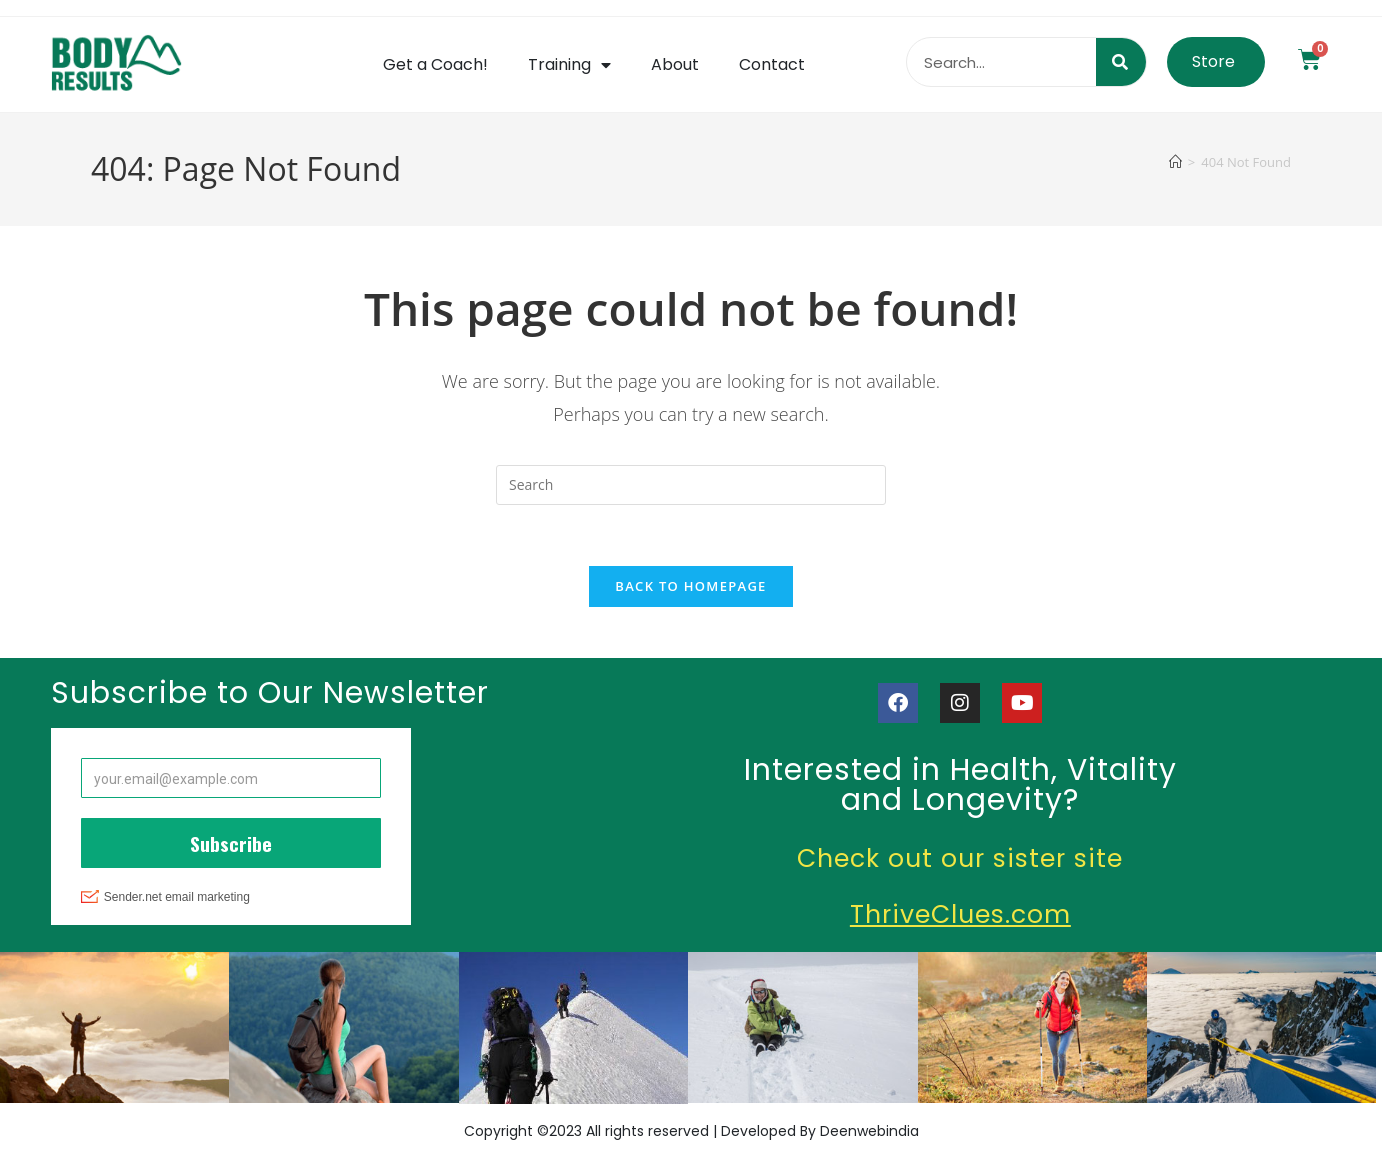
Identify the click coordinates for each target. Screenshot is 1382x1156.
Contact (772, 64)
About (675, 64)
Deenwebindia (869, 1131)
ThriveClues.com (960, 914)
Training (569, 65)
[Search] (1121, 62)
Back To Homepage (690, 586)
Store (1213, 61)
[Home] (1175, 162)
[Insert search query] (691, 485)
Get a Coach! (435, 64)
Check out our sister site (960, 858)
